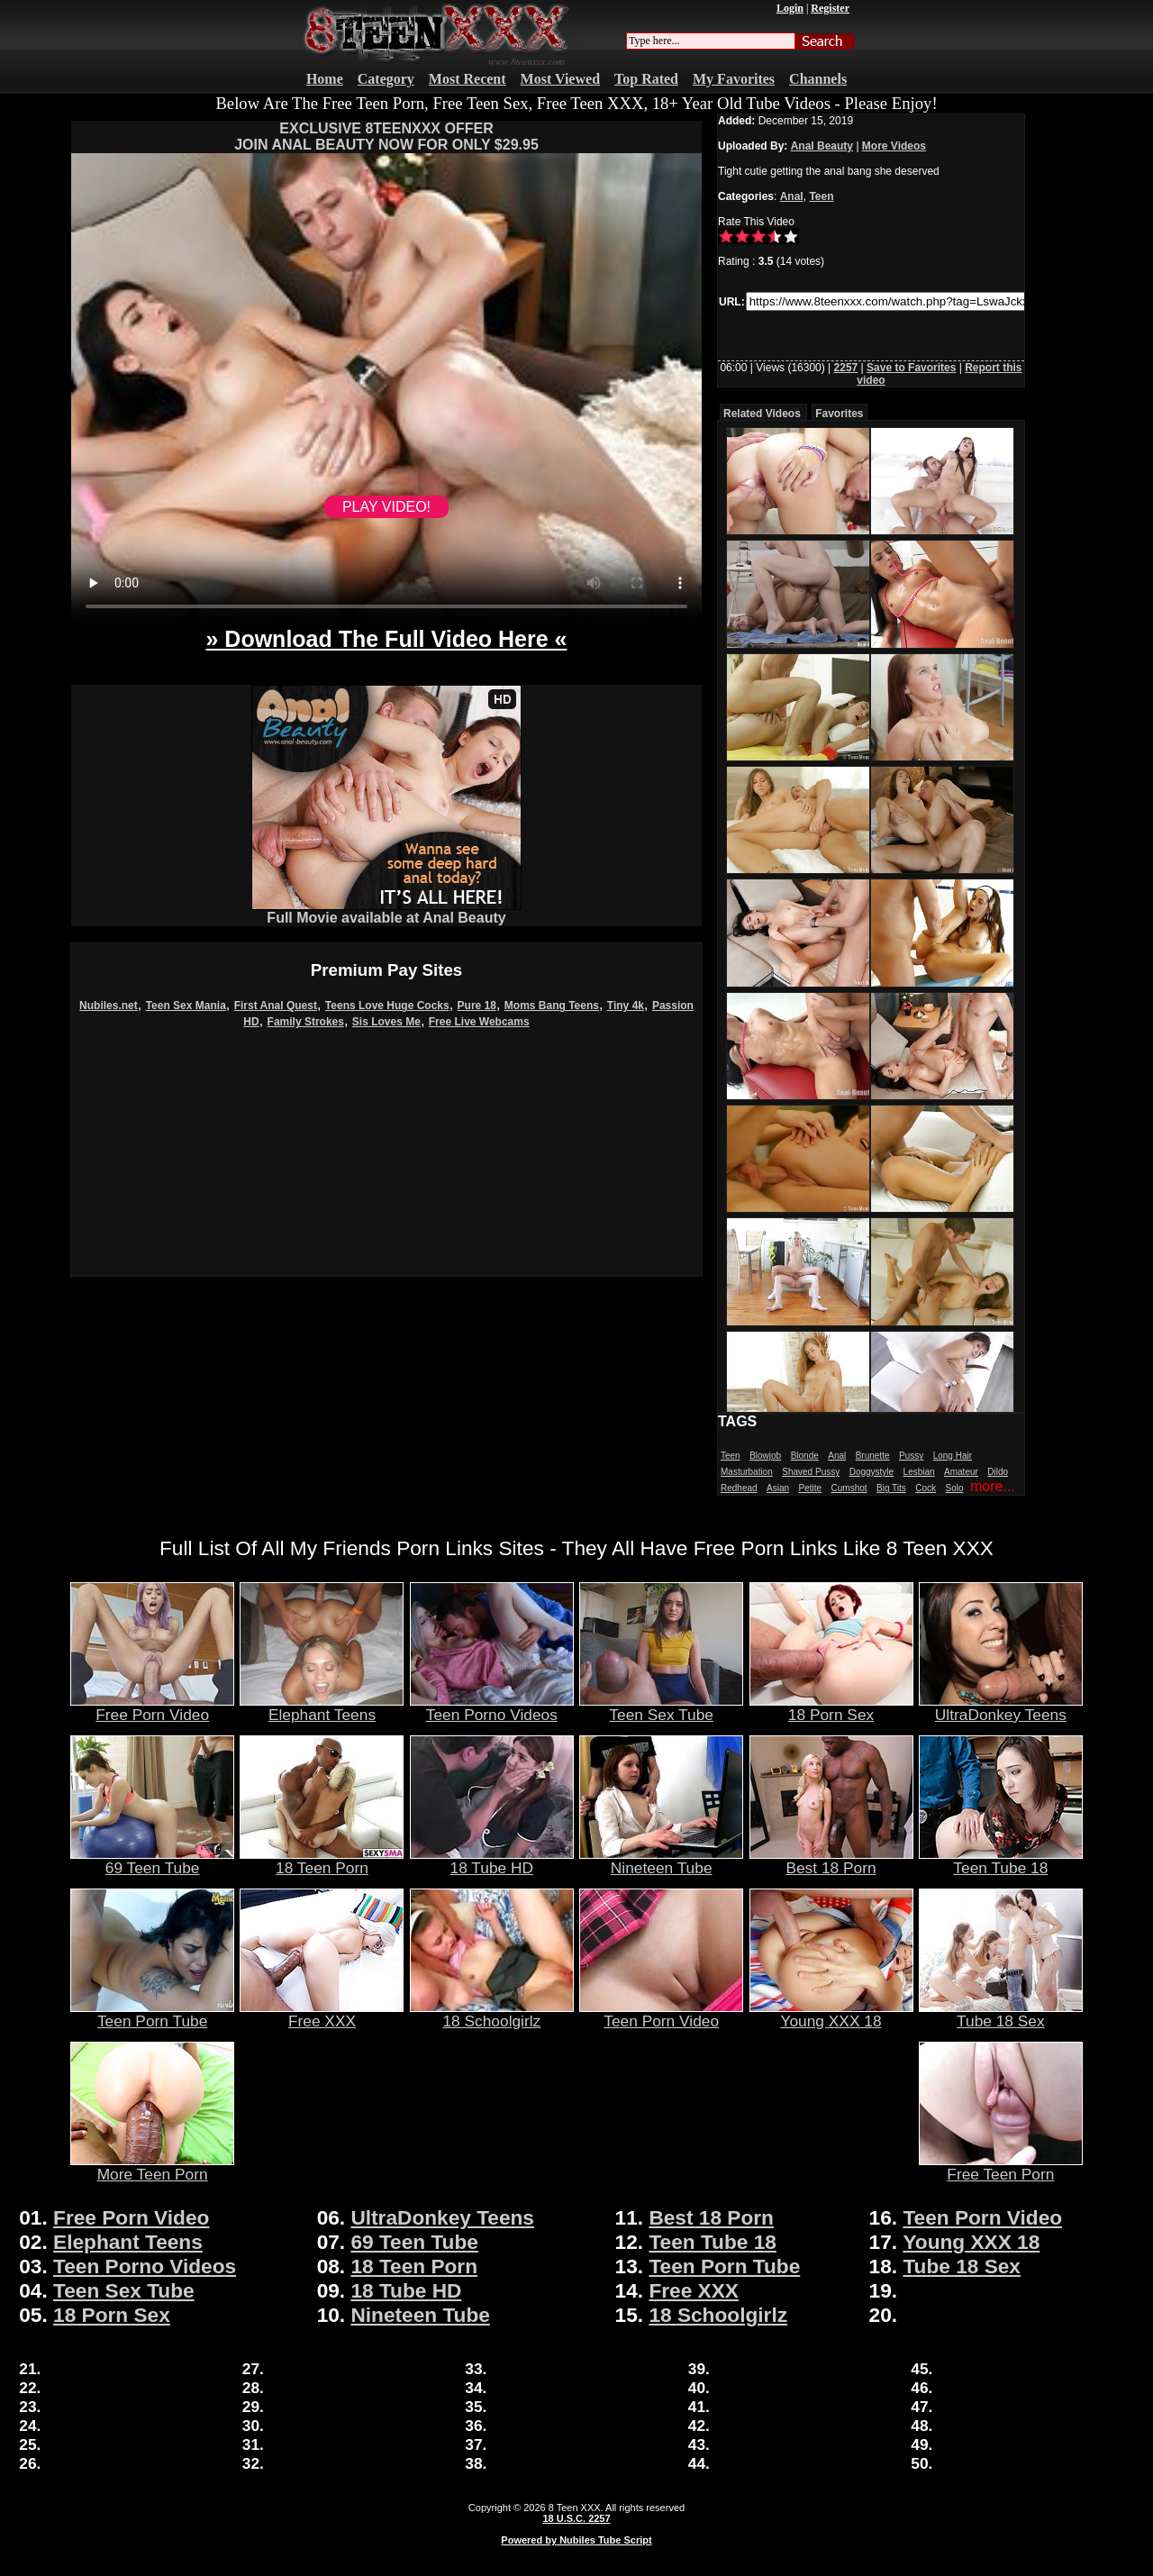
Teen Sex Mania (186, 1005)
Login (789, 8)
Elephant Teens (322, 1707)
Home (324, 78)
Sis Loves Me (386, 1021)
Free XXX (322, 2014)
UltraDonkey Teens (1001, 1707)
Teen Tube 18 (1001, 1860)
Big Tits (891, 1488)
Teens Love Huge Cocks (387, 1005)
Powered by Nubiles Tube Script (576, 2540)
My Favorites (734, 78)
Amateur (961, 1472)
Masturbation (747, 1472)
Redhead (739, 1488)
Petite (810, 1488)
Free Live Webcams (479, 1021)
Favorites (839, 413)
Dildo (997, 1472)
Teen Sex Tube (661, 1707)
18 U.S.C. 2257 (576, 2518)
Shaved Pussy (811, 1472)
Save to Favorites (911, 367)
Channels (818, 78)
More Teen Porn (152, 2167)
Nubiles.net (108, 1005)
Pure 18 (477, 1005)
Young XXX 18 (831, 2014)
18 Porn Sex (831, 1707)
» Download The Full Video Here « (386, 638)
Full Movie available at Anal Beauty (386, 911)
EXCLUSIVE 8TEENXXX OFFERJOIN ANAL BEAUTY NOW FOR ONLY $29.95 (386, 136)
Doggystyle (871, 1472)
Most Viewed (560, 78)
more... (992, 1486)
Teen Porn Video (661, 2014)
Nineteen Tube (661, 1860)
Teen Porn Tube (152, 2014)
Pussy (911, 1456)
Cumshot (849, 1488)
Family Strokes (306, 1021)
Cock (925, 1488)
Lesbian (919, 1472)
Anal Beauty (822, 146)
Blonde (805, 1456)
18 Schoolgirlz (492, 2014)
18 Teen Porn (322, 1860)
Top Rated (646, 78)
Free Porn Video (152, 1707)
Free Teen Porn (1001, 2167)
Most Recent (467, 78)
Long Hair (952, 1456)
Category (386, 78)
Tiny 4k (625, 1005)
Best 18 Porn (831, 1860)
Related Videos (762, 413)
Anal (791, 196)
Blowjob (765, 1456)
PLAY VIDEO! (386, 506)
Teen (821, 196)
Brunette (873, 1456)
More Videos (894, 146)
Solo (955, 1488)
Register (830, 8)
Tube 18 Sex (1001, 2014)
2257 (846, 367)
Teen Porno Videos (492, 1707)
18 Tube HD (492, 1860)
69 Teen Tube (152, 1860)
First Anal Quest (275, 1005)
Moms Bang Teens (551, 1005)
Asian (778, 1488)
